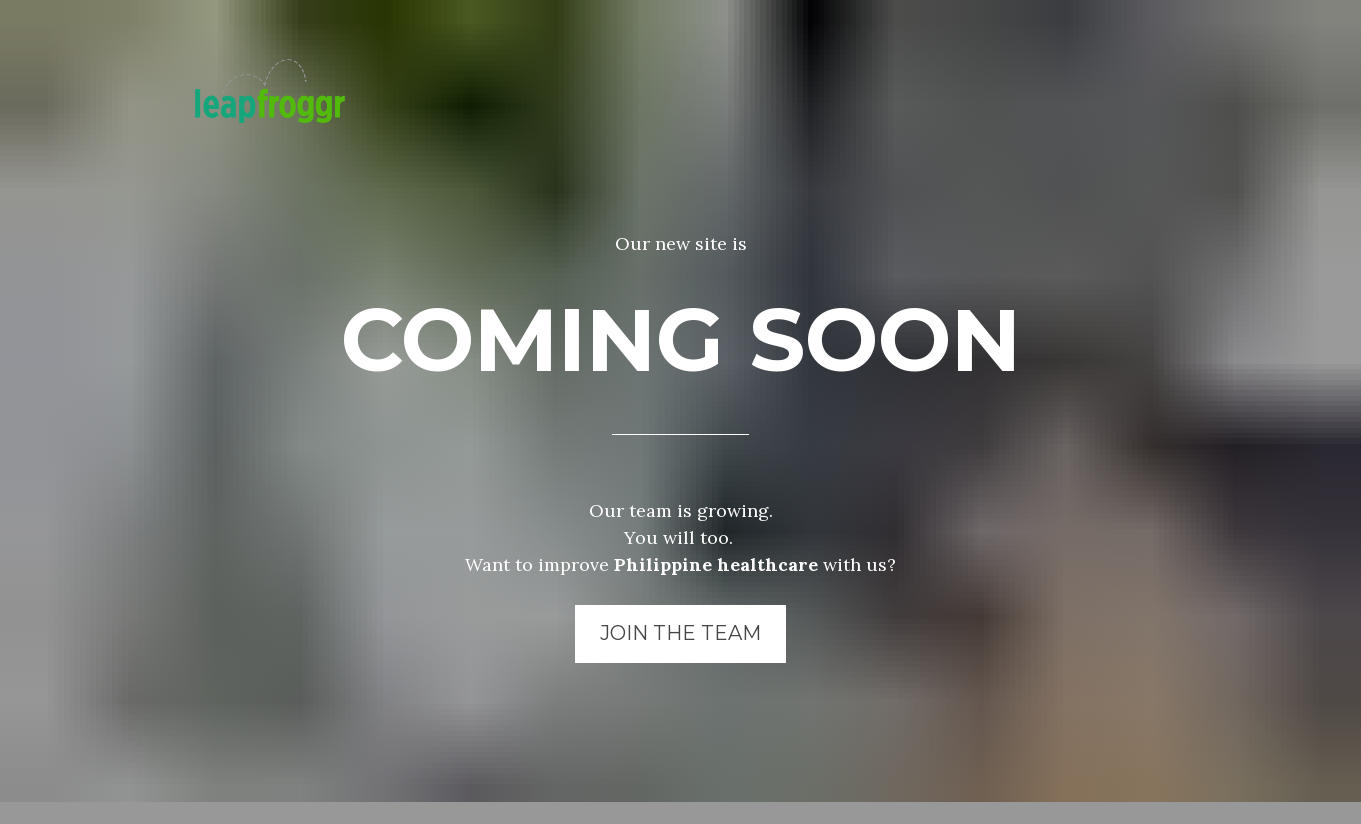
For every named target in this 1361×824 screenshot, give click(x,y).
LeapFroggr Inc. (608, 807)
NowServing (827, 807)
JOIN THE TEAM (680, 619)
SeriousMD (726, 807)
